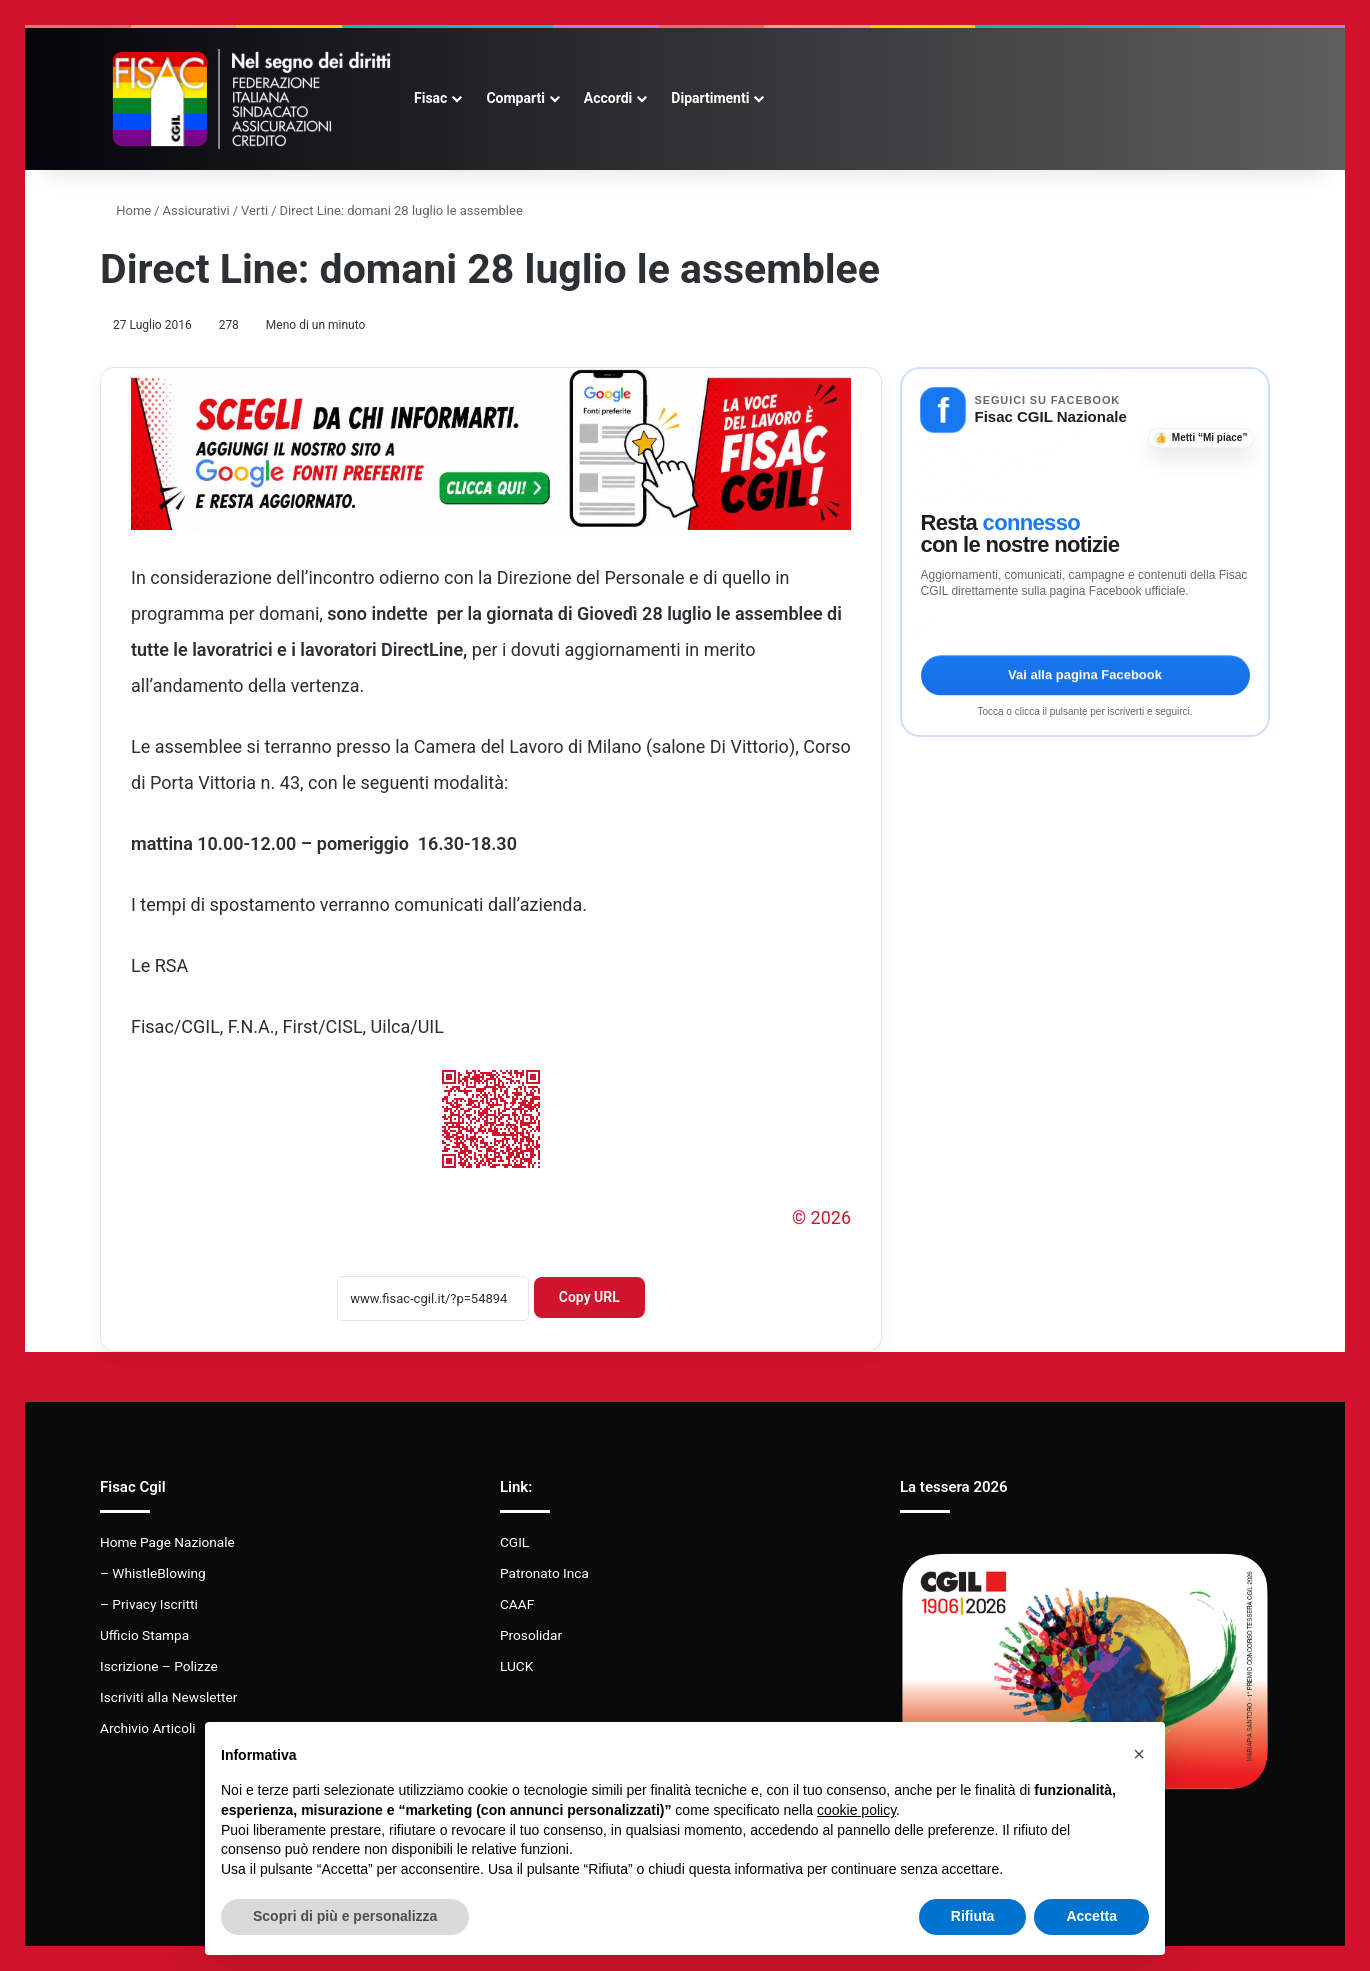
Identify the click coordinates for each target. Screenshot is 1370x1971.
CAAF (517, 1604)
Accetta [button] (1091, 1916)
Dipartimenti (710, 98)
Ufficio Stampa (144, 1635)
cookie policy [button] (856, 1810)
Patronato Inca (544, 1573)
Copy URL (589, 1297)
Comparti (515, 98)
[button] (1139, 1754)
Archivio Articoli (148, 1728)
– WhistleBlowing (153, 1573)
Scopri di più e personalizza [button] (345, 1916)
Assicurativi (196, 210)
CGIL (514, 1542)
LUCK (516, 1666)
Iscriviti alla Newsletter (168, 1697)
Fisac (430, 98)
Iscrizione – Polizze (159, 1666)
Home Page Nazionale (167, 1542)
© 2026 (821, 1217)
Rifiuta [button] (973, 1916)
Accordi (608, 98)
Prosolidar (531, 1635)
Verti (254, 210)
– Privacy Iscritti (149, 1604)
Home (125, 210)
